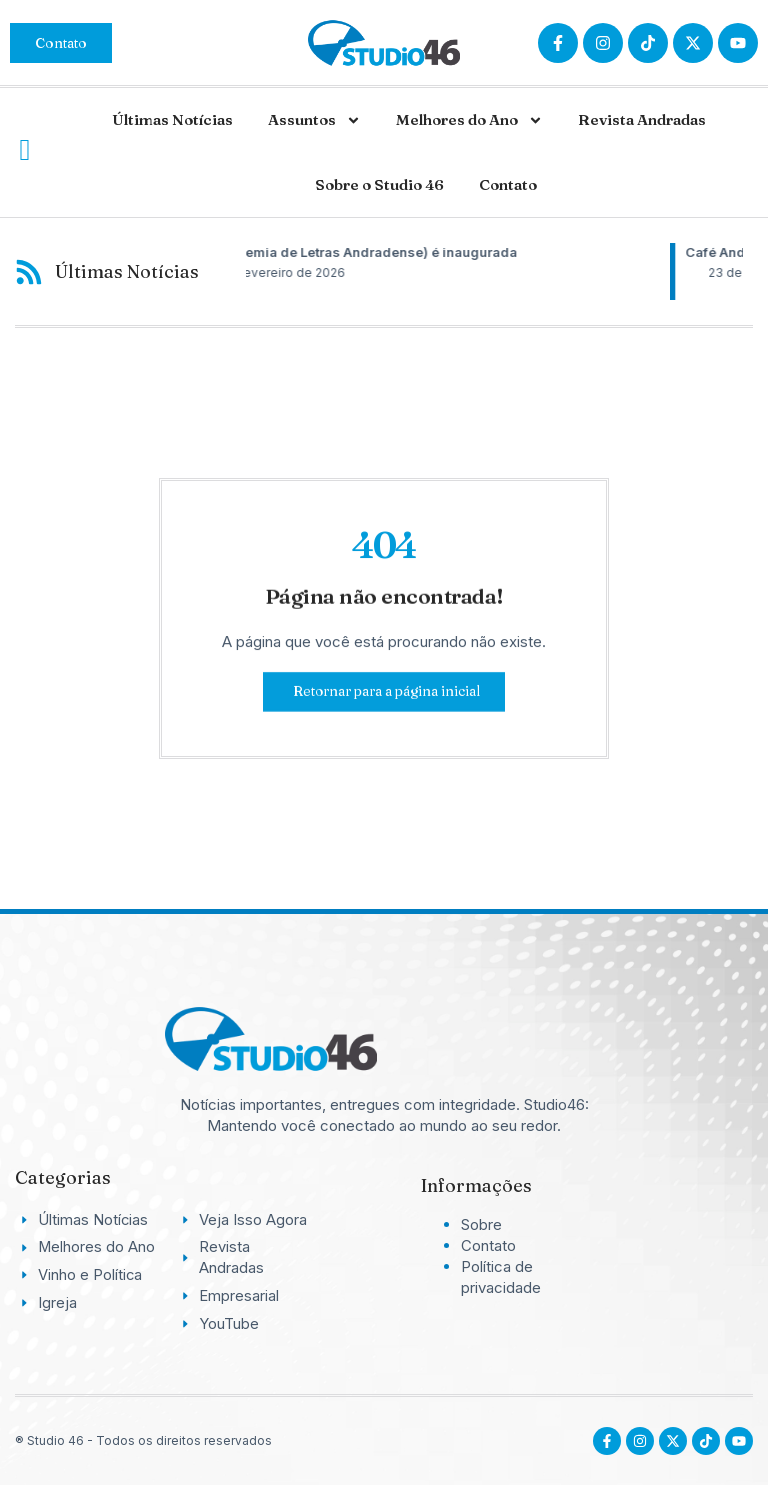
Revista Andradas (642, 119)
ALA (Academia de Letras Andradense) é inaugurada (430, 252)
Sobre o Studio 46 (379, 184)
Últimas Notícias (172, 119)
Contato (508, 184)
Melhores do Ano (469, 120)
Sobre (481, 1224)
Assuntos (314, 120)
